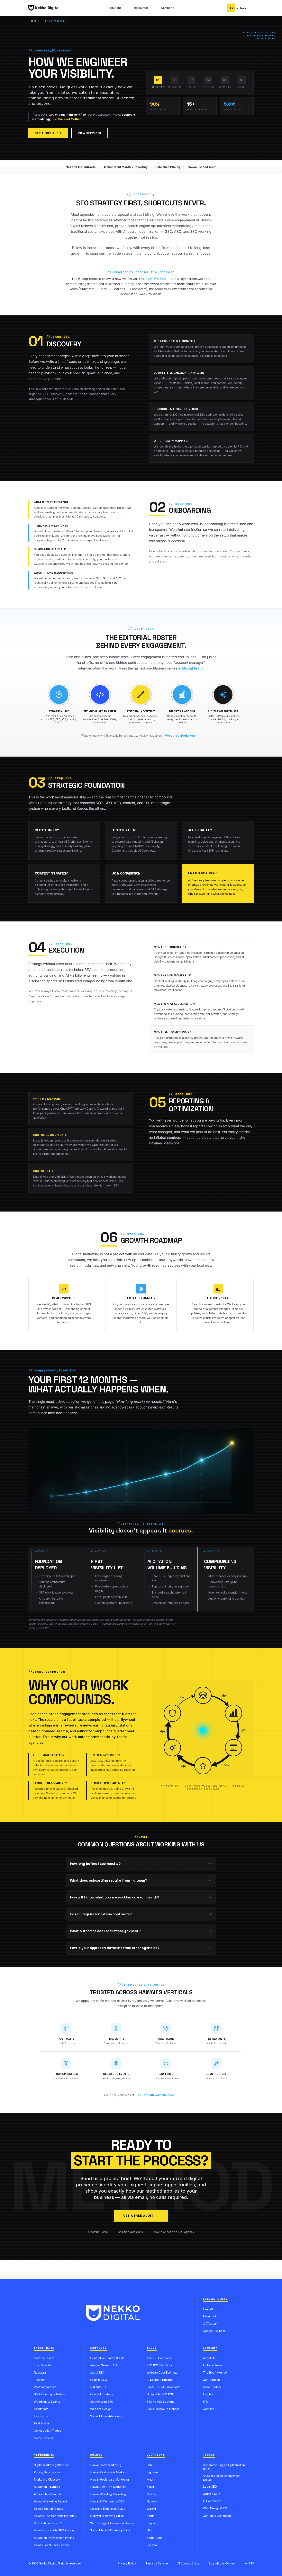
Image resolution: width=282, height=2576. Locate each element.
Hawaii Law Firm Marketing (109, 2487)
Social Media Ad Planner (163, 2409)
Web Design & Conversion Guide (112, 2523)
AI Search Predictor (160, 2380)
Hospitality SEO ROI (160, 2394)
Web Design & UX (215, 2508)
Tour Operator (43, 2365)
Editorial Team (213, 2365)
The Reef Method (151, 290)
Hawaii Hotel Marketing (106, 2465)
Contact (208, 2409)
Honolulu (153, 2501)
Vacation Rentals (45, 2387)
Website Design (101, 2409)
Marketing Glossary (47, 2479)
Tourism (39, 2380)
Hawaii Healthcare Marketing (110, 2479)
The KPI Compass (158, 2358)
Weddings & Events (47, 2401)
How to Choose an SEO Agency (173, 2251)
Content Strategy (102, 2394)
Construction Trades (47, 2431)
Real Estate (41, 2423)
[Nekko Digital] (43, 8)
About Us (209, 2358)
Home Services (44, 2438)
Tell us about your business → (156, 2114)
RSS (249, 2563)
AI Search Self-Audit (47, 2494)
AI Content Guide (189, 2563)
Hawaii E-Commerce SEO (107, 2501)
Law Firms (41, 2416)
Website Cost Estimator (162, 2372)
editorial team (192, 675)
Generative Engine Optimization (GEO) (225, 2467)
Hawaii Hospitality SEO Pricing (54, 2530)
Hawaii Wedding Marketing (109, 2494)
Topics (209, 2454)
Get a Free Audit (47, 145)
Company (210, 2347)
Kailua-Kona (155, 2538)
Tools (152, 2347)
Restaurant (41, 2372)
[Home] (33, 21)
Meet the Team (98, 2251)
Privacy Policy (128, 2563)
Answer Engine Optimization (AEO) (222, 2478)
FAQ (206, 2401)
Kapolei (152, 2523)
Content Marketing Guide (107, 2516)
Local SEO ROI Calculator (164, 2387)
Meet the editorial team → (181, 743)
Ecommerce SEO (101, 2401)
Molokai (152, 2494)
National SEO (99, 2387)
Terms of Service (157, 2563)
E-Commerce (212, 2501)
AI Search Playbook (47, 2487)
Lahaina (152, 2545)
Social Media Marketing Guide (110, 2530)
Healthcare (41, 2409)
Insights (208, 2394)
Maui (150, 2479)
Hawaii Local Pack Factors (51, 2545)
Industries (44, 2347)
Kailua (151, 2516)
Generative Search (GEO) (107, 2358)
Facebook (209, 2316)
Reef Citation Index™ (48, 2523)
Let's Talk (240, 8)
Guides (96, 2454)
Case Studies (211, 2387)
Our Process (211, 2380)
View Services (87, 145)
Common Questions (131, 2251)
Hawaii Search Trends (48, 2508)
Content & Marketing (217, 2516)
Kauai (150, 2487)
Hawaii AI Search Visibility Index (55, 2516)
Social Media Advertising (107, 2416)
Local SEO (97, 2372)
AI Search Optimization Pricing (55, 2538)
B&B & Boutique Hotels (50, 2394)
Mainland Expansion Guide (108, 2508)
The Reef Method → (69, 131)
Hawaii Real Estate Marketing (110, 2472)
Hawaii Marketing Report (51, 2501)
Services (98, 2347)
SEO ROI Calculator (160, 2365)
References (44, 2454)
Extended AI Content (222, 2563)
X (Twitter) (210, 2323)
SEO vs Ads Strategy (160, 2401)
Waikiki (151, 2508)
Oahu (150, 2465)
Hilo (149, 2530)
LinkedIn (209, 2309)
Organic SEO (98, 2380)
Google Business (214, 2331)
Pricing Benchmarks (47, 2472)
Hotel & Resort (44, 2358)
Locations (156, 2454)
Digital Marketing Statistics (52, 2465)
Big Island (153, 2472)
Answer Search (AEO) (104, 2365)
